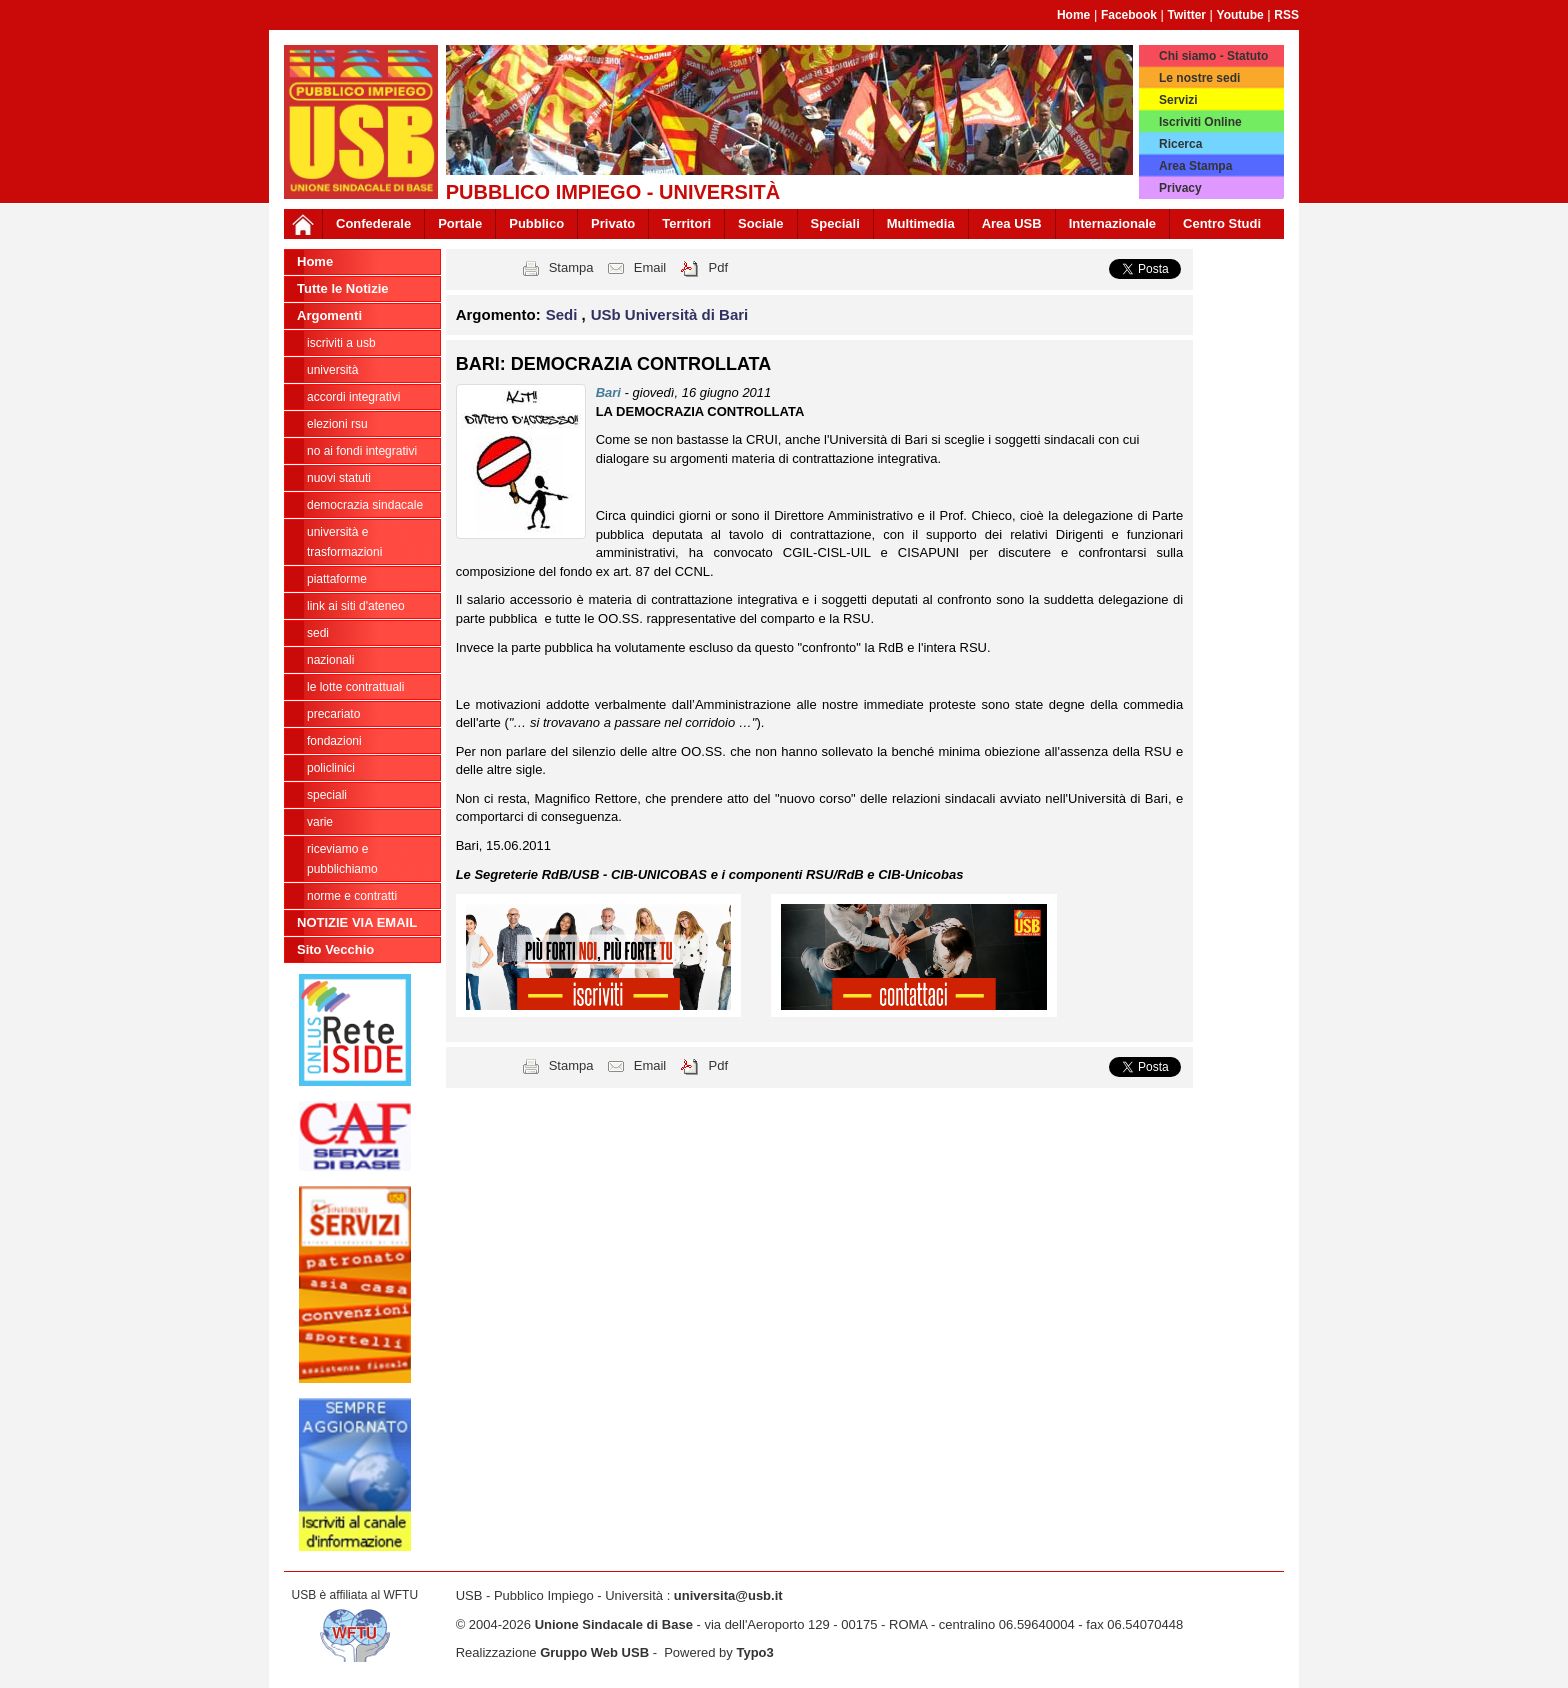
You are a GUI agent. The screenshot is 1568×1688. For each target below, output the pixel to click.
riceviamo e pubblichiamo (342, 859)
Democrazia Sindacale (365, 505)
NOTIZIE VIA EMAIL (357, 922)
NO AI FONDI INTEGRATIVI (362, 451)
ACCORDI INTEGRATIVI (353, 397)
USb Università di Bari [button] (670, 314)
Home (1073, 15)
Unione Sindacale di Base (614, 1624)
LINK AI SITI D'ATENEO (356, 606)
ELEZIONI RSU (337, 424)
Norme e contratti (352, 896)
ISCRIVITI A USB (341, 343)
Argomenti (329, 315)
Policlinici (331, 768)
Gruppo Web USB (594, 1652)
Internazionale (1112, 223)
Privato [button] (613, 223)
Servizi (1178, 100)
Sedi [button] (564, 314)
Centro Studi (1222, 223)
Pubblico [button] (536, 223)
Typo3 (754, 1652)
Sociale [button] (761, 223)
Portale (460, 223)
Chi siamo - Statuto (1213, 56)
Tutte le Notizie (342, 288)
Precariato (333, 714)
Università (332, 370)
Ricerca (1180, 144)
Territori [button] (686, 223)
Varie (320, 822)
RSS (1286, 15)
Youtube (1240, 15)
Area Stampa (1195, 166)
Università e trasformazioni (344, 542)
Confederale (373, 223)
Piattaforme (337, 579)
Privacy (1180, 188)
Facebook (1129, 15)
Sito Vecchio (335, 949)
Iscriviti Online (1200, 122)
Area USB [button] (1012, 223)
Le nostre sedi (1199, 78)
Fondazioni (334, 741)
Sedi (318, 633)
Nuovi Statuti (339, 478)
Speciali (327, 795)
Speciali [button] (835, 223)
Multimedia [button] (921, 223)
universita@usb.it (728, 1595)
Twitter (1187, 15)
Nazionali (330, 660)
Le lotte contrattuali (355, 687)
